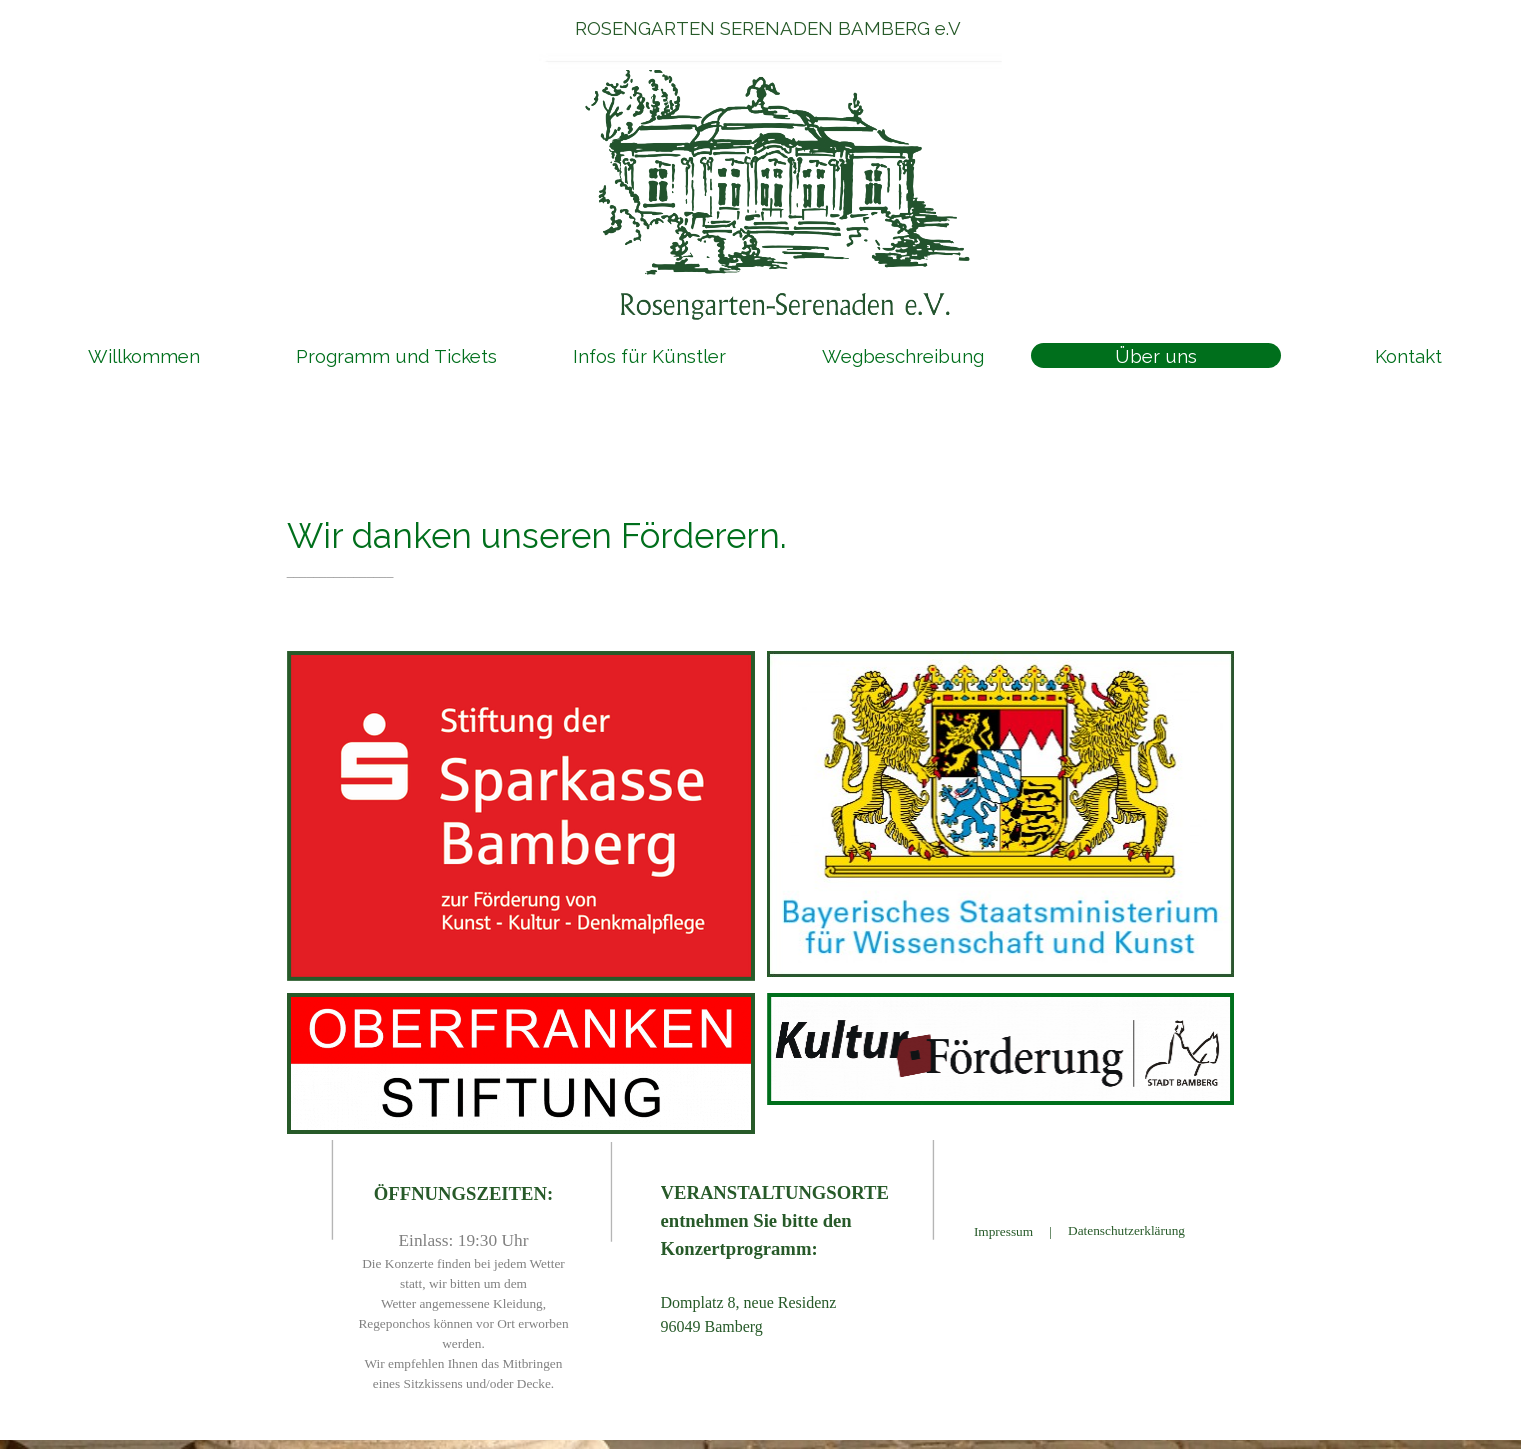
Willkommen (144, 356)
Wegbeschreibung (903, 356)
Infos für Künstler (649, 356)
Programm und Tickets (396, 356)
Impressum (1003, 1231)
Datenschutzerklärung (1126, 1230)
